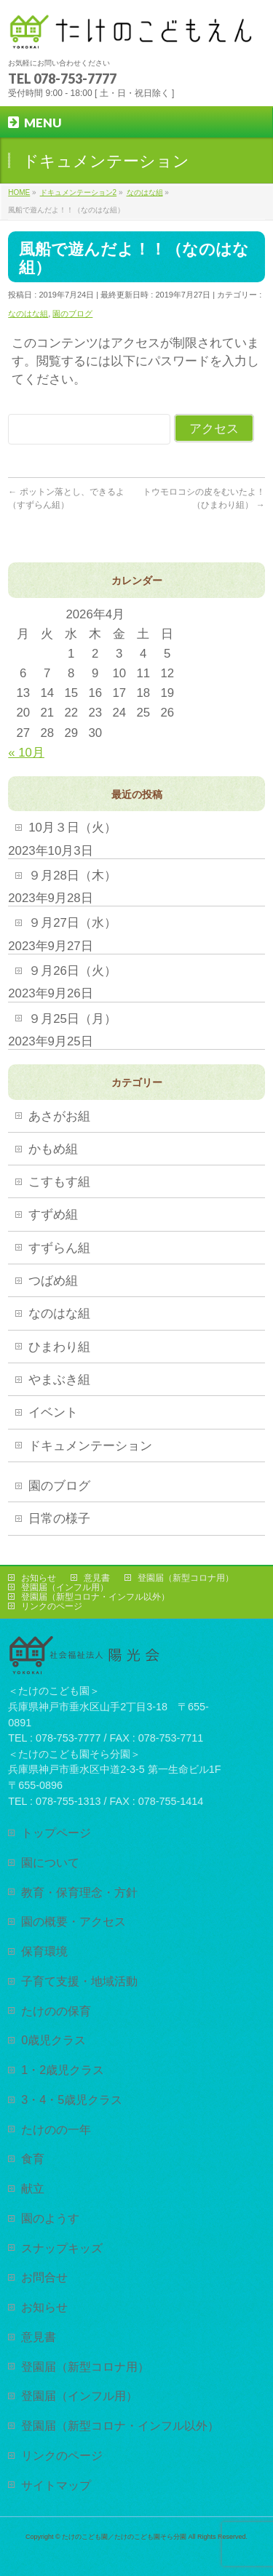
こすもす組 (59, 1182)
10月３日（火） (72, 827)
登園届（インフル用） (64, 1587)
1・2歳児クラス (62, 2069)
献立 (32, 2188)
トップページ (56, 1832)
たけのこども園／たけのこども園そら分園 (124, 2536)
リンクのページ (51, 1606)
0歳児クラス (53, 2039)
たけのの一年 (56, 2129)
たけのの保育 (56, 2010)
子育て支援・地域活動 (79, 1980)
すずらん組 (59, 1248)
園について (50, 1862)
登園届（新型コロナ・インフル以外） (95, 1597)
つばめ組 (53, 1281)
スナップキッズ (62, 2247)
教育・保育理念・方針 (79, 1892)
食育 (32, 2158)
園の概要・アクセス (73, 1921)
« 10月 (26, 752)
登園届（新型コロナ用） (186, 1578)
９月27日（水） (72, 923)
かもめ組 (53, 1149)
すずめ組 (53, 1214)
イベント (53, 1412)
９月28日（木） (72, 875)
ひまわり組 (59, 1347)
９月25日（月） (72, 1019)
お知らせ (38, 1578)
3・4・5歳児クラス (71, 2099)
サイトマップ (56, 2485)
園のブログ (72, 313)
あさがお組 (59, 1116)
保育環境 (44, 1951)
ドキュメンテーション (90, 1446)
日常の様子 (59, 1519)
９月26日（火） (72, 971)
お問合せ (44, 2277)
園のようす (50, 2218)
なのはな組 (28, 313)
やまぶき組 (59, 1380)
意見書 (97, 1578)
